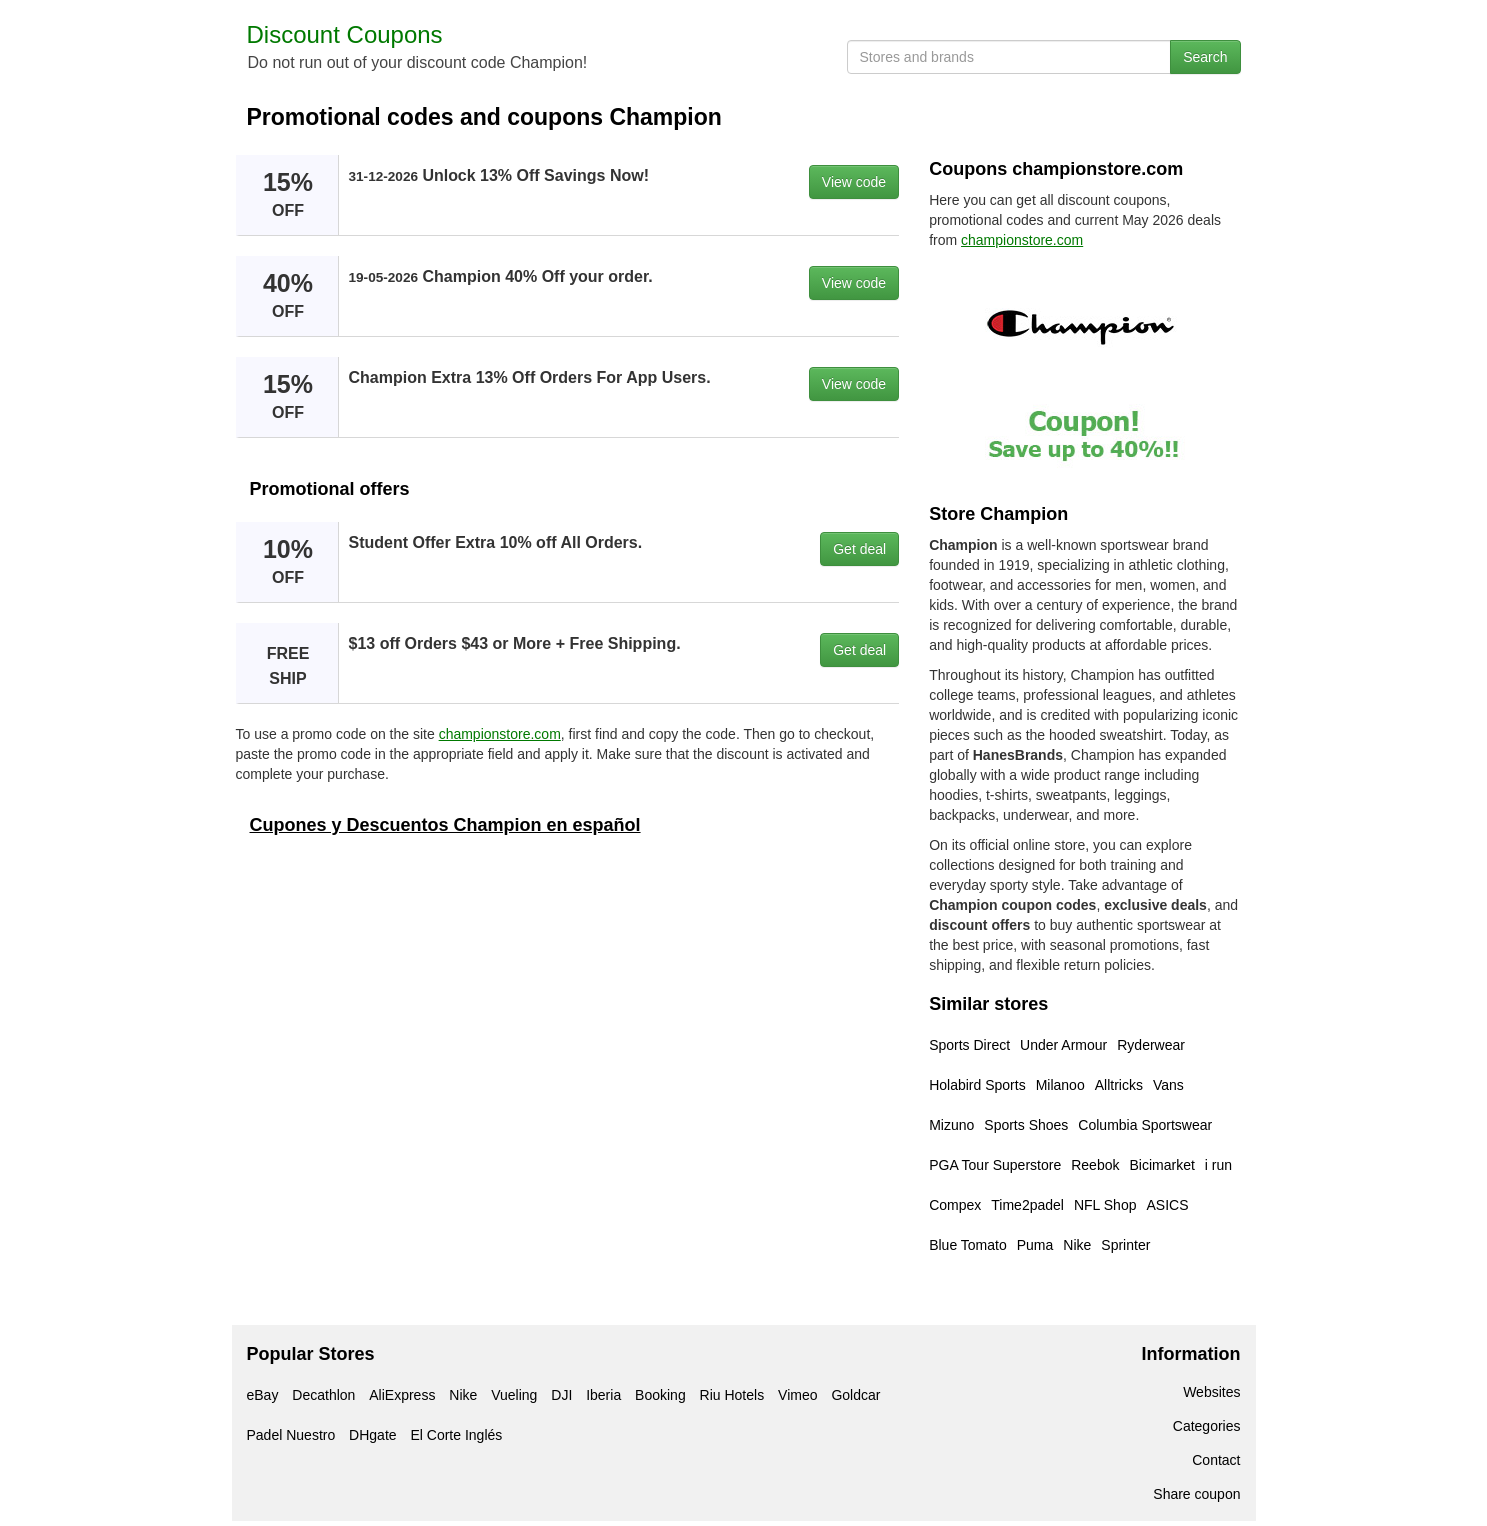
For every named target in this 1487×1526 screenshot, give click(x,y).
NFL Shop (1105, 1205)
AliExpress (402, 1395)
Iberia (603, 1395)
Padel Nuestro (291, 1435)
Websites (1211, 1392)
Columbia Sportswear (1145, 1125)
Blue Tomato (968, 1245)
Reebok (1095, 1165)
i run (1218, 1165)
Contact (1216, 1460)
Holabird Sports (977, 1085)
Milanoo (1060, 1085)
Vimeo (797, 1395)
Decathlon (323, 1395)
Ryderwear (1151, 1045)
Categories (1207, 1426)
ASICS (1167, 1205)
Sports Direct (969, 1045)
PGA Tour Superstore (995, 1165)
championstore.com (500, 734)
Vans (1168, 1085)
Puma (1035, 1245)
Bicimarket (1161, 1165)
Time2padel (1027, 1205)
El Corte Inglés (456, 1435)
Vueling (514, 1395)
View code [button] (854, 182)
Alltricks (1119, 1085)
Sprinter (1125, 1245)
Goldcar (855, 1395)
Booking (660, 1395)
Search (1205, 57)
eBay (263, 1395)
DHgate (372, 1435)
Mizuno (951, 1125)
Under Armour (1063, 1045)
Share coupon (1196, 1494)
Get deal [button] (859, 549)
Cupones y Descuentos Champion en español (445, 825)
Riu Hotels (732, 1395)
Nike (1077, 1245)
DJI (561, 1395)
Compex (955, 1205)
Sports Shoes (1026, 1125)
